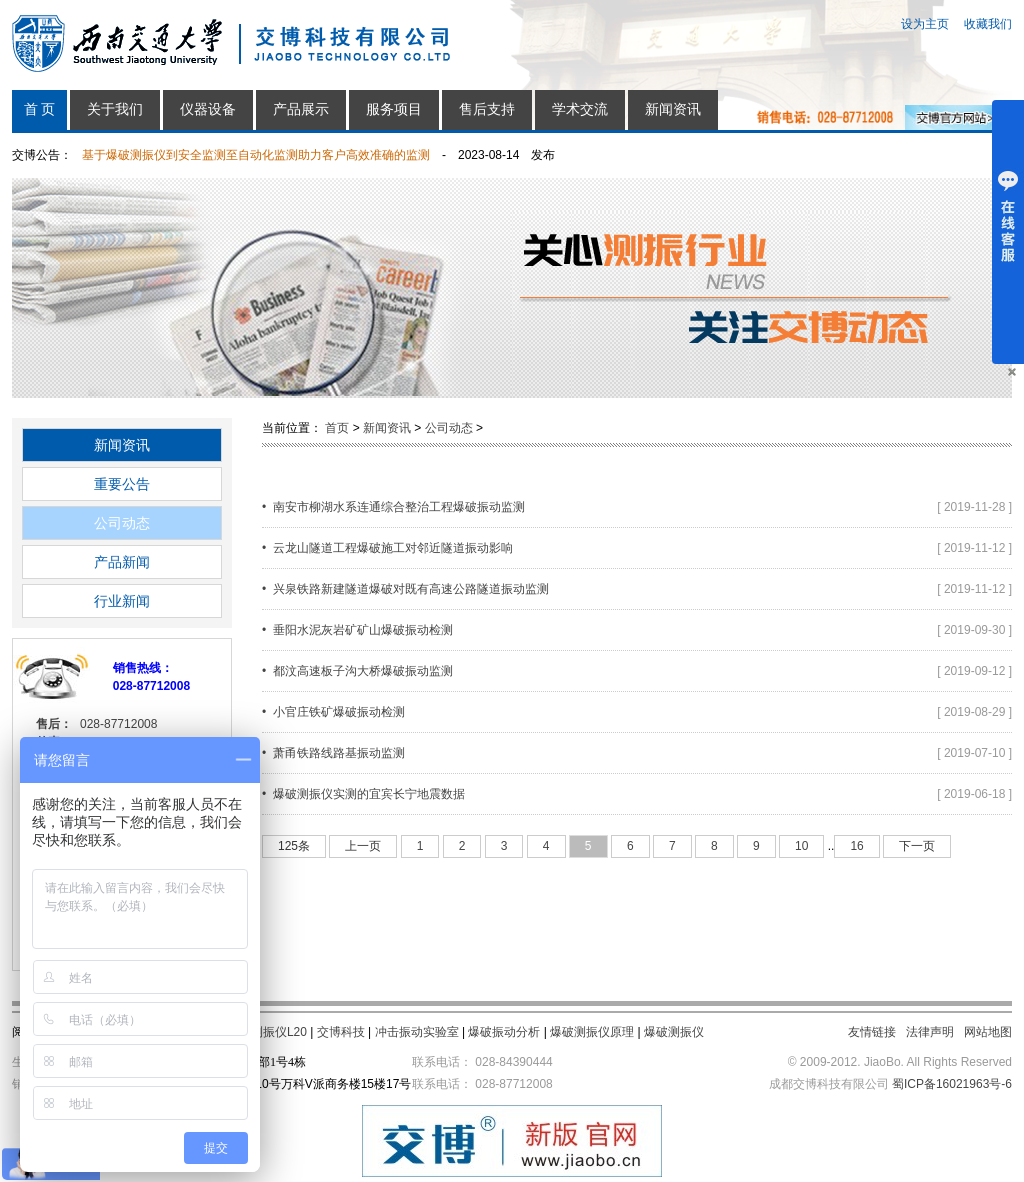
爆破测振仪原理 (592, 1032)
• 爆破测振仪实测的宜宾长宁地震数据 (363, 794)
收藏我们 (988, 24)
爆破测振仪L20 (267, 1032)
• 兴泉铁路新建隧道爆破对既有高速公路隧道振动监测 (405, 589)
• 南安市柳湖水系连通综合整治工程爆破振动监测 (393, 507)
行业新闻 (122, 601)
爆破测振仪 (674, 1032)
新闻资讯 (673, 109)
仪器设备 (208, 109)
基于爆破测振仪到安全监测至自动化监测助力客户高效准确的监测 (256, 155)
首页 (337, 428)
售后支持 (487, 109)
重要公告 (122, 484)
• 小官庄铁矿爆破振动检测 (333, 712)
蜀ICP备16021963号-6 (952, 1084)
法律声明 (930, 1032)
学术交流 (580, 109)
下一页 (917, 846)
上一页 (363, 846)
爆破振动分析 (504, 1032)
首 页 (40, 109)
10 (801, 846)
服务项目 (394, 109)
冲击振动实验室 (417, 1032)
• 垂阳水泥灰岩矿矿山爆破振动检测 (357, 630)
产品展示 (301, 109)
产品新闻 (122, 562)
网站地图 (988, 1032)
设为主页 (925, 24)
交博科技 (341, 1032)
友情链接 (872, 1032)
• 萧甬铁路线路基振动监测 (333, 753)
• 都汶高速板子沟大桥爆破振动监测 (357, 671)
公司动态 (122, 523)
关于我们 (115, 109)
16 (856, 846)
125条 (294, 846)
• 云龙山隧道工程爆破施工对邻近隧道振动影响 (387, 548)
